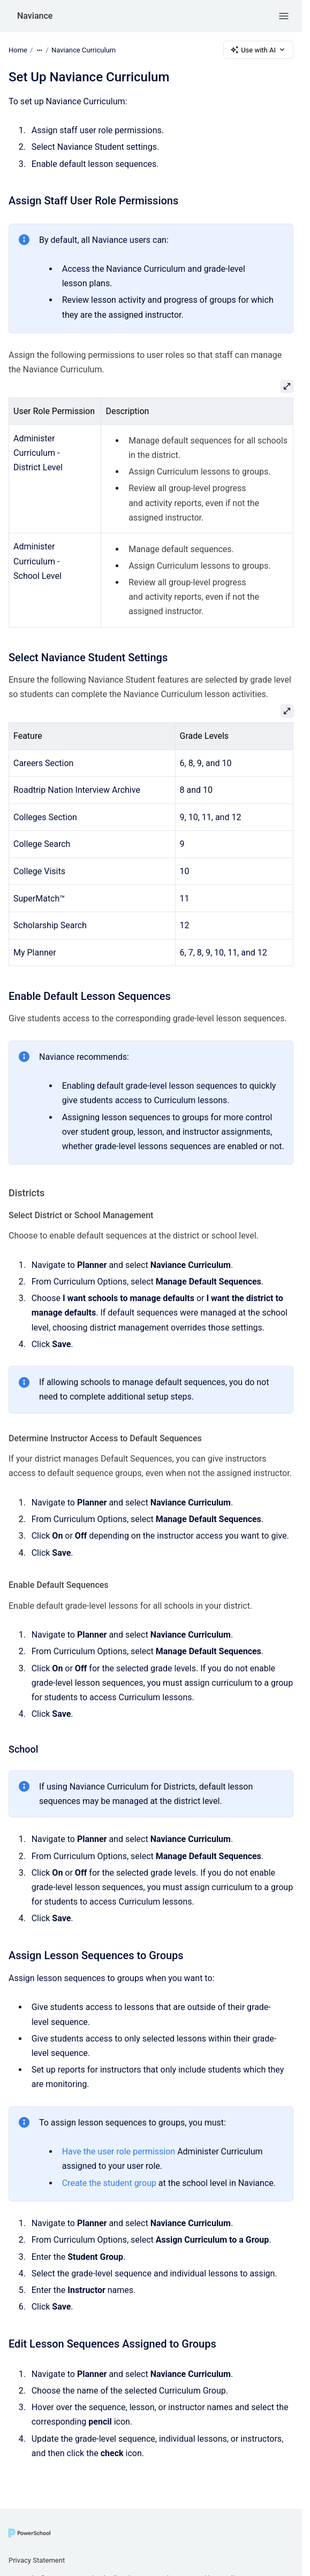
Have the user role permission (118, 2151)
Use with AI (258, 49)
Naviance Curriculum (83, 49)
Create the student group (109, 2183)
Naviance (34, 16)
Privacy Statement (37, 2560)
